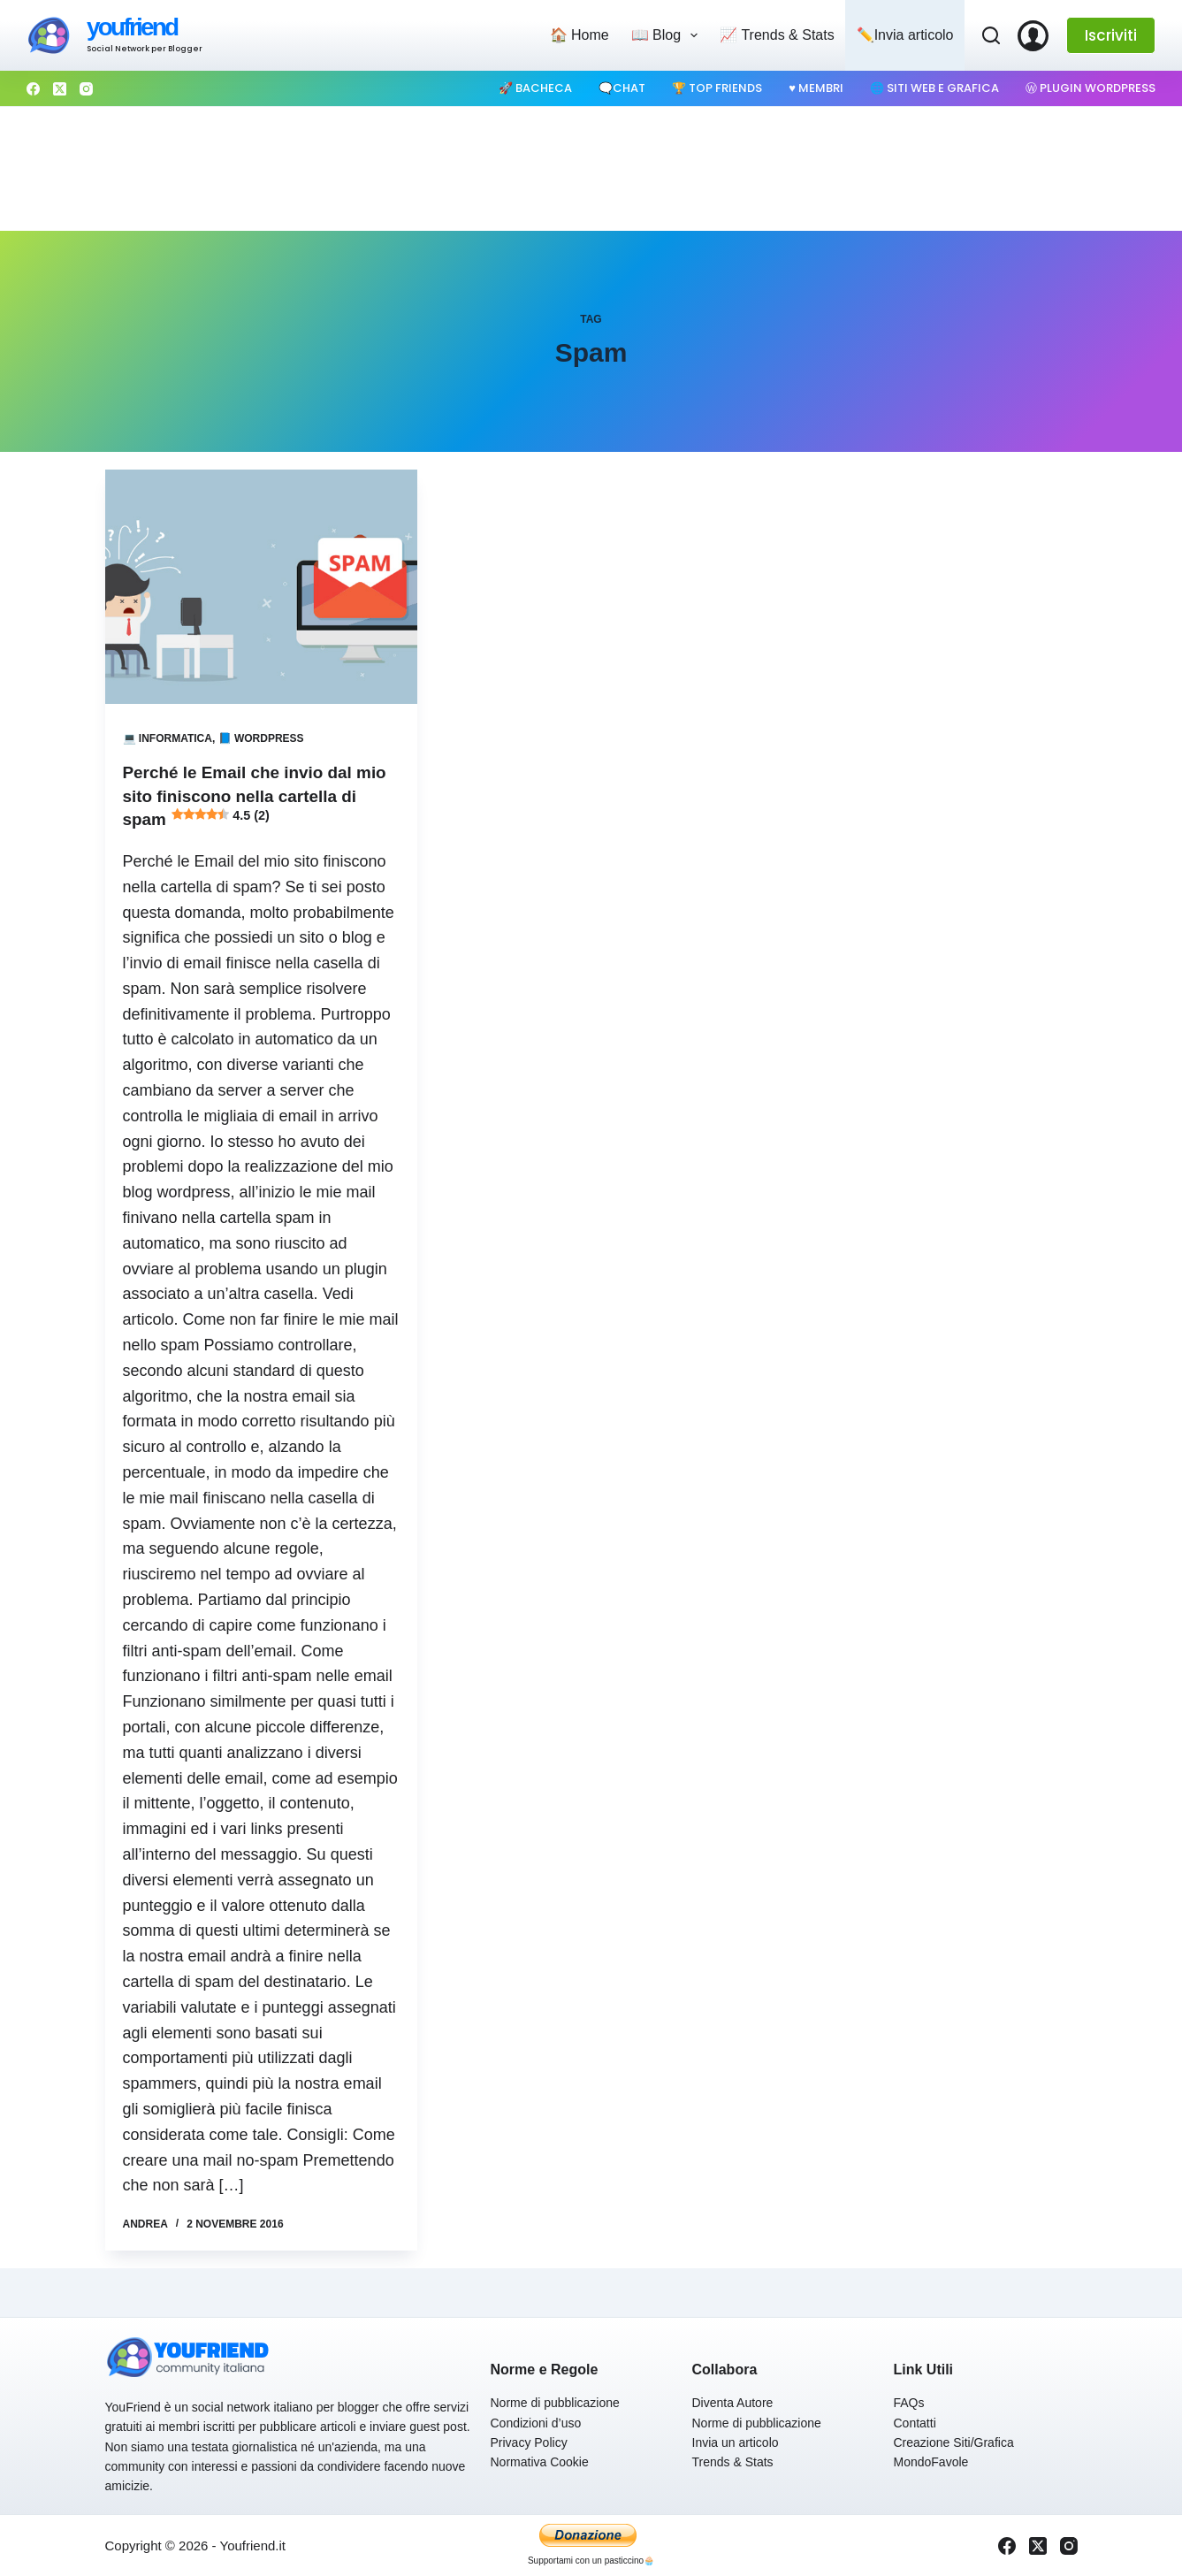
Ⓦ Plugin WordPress (1090, 88)
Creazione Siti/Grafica (954, 2442)
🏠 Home (579, 34)
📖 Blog (668, 35)
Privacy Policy (529, 2442)
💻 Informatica (167, 738)
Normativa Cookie (540, 2461)
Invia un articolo (735, 2442)
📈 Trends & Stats (777, 34)
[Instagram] (86, 89)
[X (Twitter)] (59, 89)
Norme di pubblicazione (555, 2402)
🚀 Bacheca (535, 88)
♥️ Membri (816, 88)
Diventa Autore (733, 2402)
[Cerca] (991, 35)
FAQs (909, 2402)
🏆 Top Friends (717, 88)
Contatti (915, 2421)
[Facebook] (33, 89)
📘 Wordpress (261, 738)
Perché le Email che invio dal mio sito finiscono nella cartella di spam (254, 795)
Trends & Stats (733, 2461)
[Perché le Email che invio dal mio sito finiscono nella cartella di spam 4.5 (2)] (261, 587)
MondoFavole (931, 2461)
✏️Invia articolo (905, 34)
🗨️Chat (622, 88)
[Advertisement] (591, 169)
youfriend (132, 27)
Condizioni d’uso (536, 2421)
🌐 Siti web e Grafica (934, 88)
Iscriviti (1111, 35)
